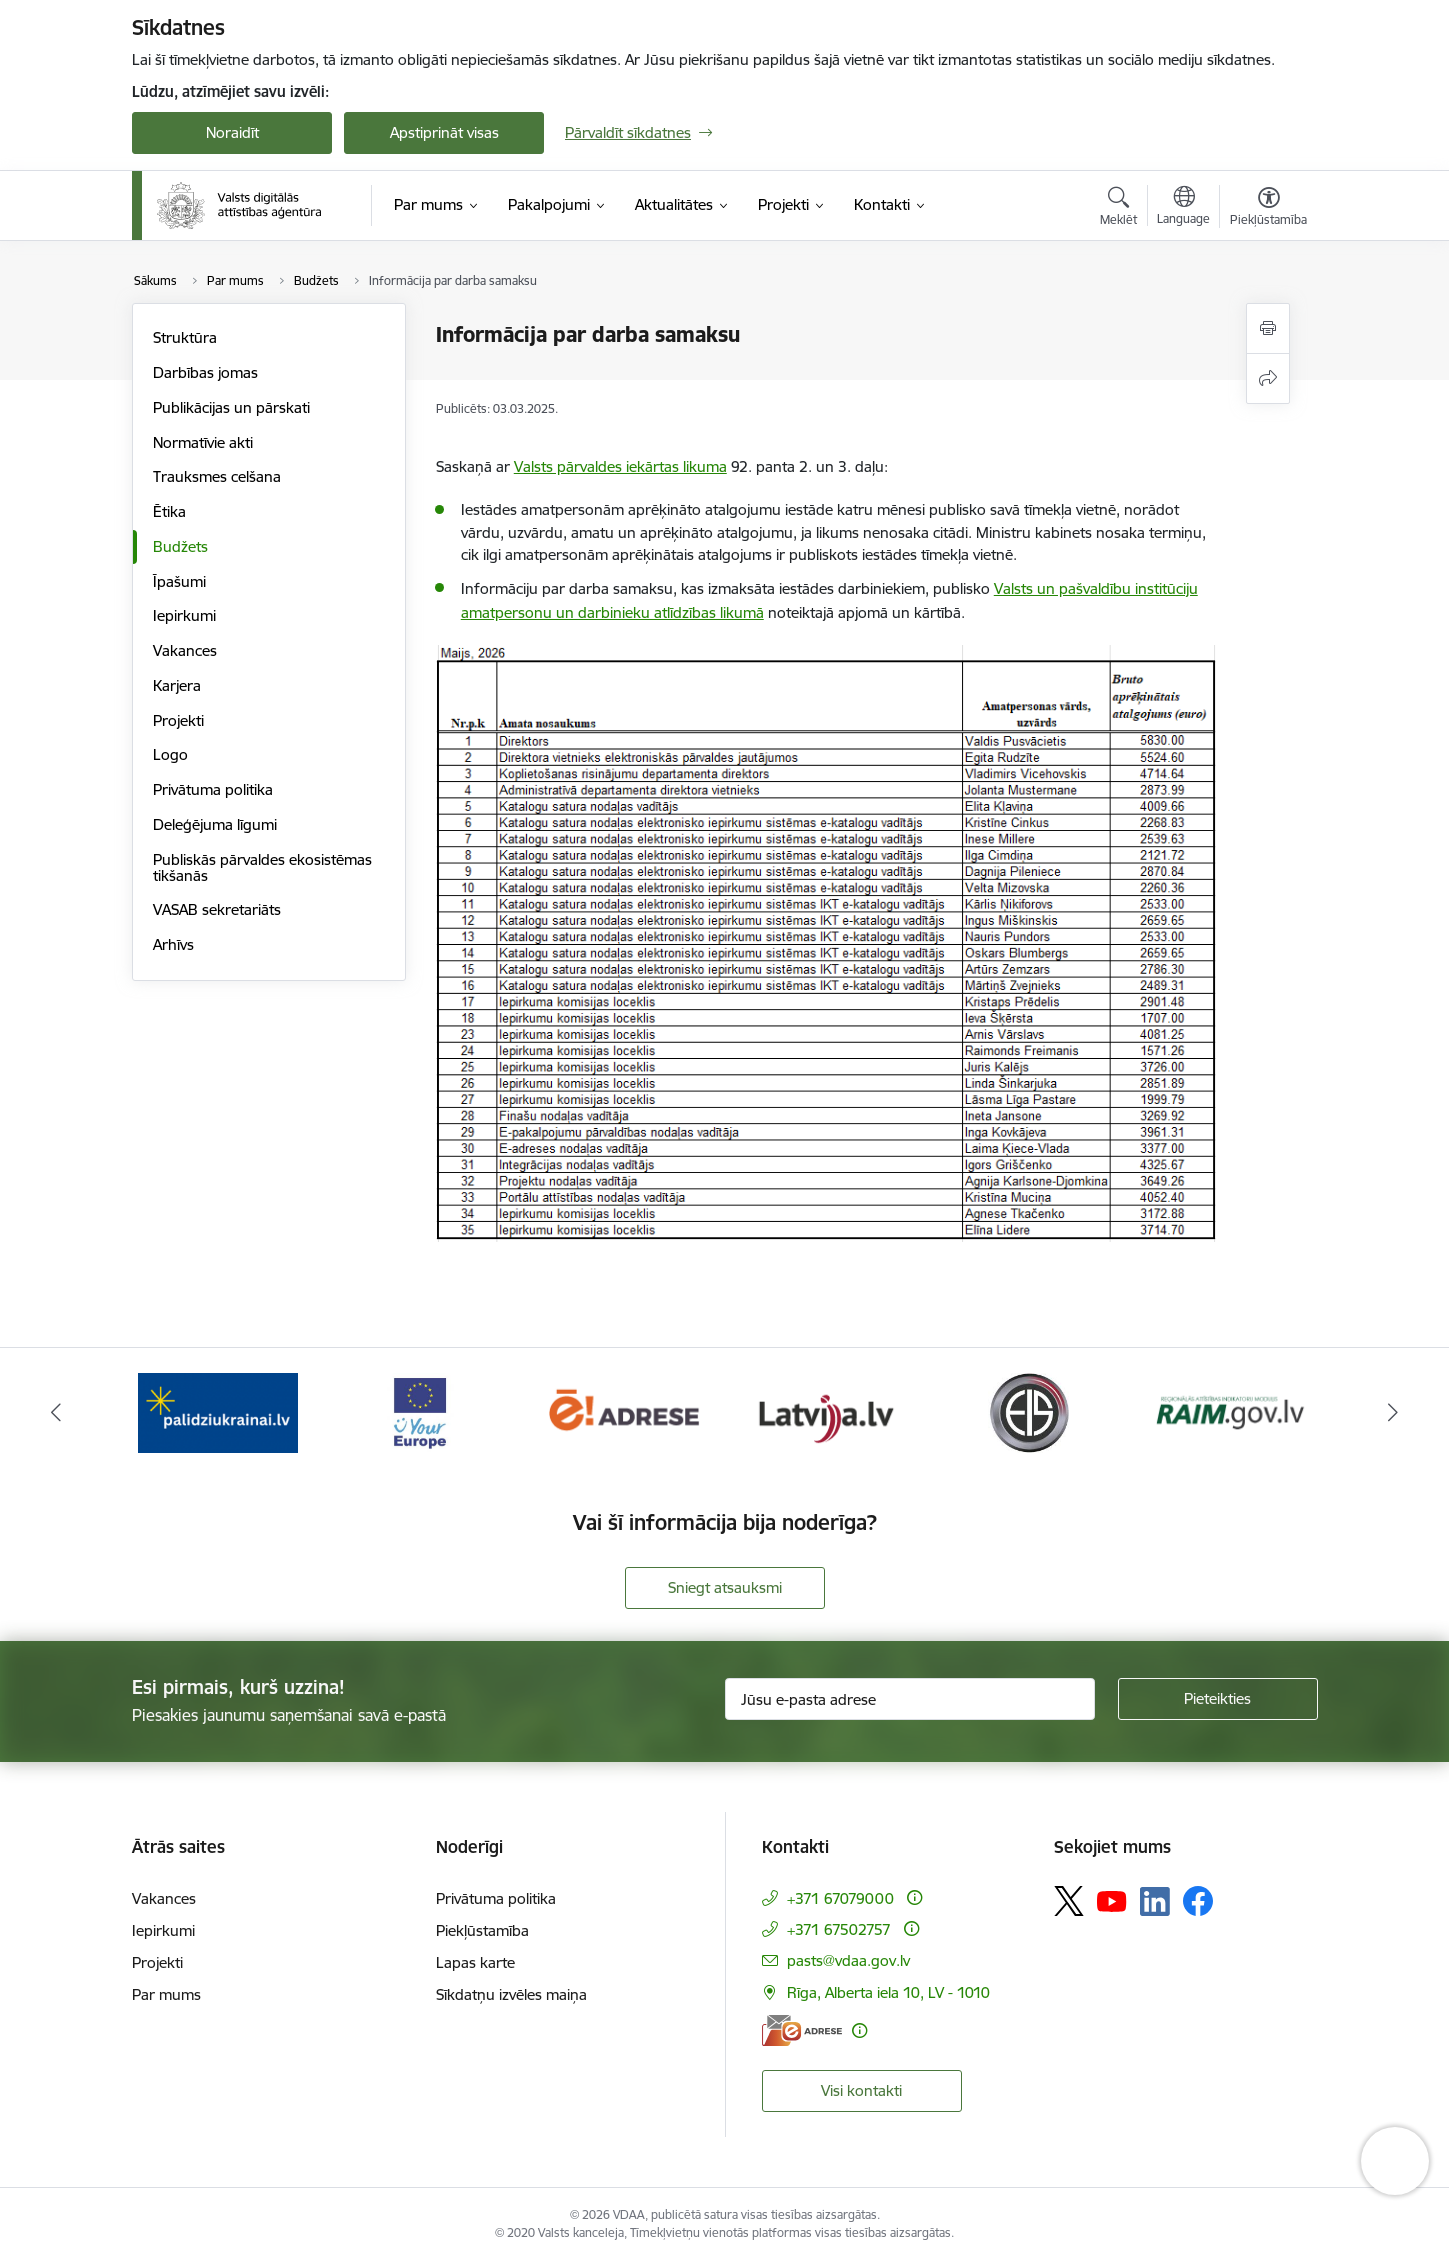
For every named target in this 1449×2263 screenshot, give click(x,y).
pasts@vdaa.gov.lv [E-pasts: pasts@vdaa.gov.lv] (848, 1960)
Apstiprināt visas (444, 132)
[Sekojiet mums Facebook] (1198, 1901)
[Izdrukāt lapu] (1268, 328)
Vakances (185, 650)
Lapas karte (475, 1962)
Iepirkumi (184, 615)
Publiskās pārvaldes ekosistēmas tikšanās (262, 867)
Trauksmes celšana (217, 476)
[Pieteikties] (1218, 1699)
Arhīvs (173, 944)
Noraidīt (232, 132)
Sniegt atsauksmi (725, 1587)
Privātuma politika (213, 789)
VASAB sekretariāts (217, 909)
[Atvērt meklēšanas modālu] (1118, 209)
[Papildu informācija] (914, 1897)
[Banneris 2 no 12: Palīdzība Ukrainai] (421, 1411)
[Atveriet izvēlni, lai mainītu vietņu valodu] (1183, 208)
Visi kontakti (861, 2090)
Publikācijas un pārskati (231, 407)
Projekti (178, 720)
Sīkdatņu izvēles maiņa (511, 1994)
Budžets (180, 546)
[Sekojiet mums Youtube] (1112, 1900)
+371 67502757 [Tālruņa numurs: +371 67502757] (839, 1929)
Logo (170, 754)
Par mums (166, 1994)
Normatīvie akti (203, 442)
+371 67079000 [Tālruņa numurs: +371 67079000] (840, 1898)
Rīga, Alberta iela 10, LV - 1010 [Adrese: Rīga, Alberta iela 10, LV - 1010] (888, 1992)
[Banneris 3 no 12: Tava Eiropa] (623, 1411)
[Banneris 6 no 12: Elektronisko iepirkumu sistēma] (1230, 1411)
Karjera (177, 685)
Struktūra (185, 337)
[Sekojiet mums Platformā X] (1069, 1901)
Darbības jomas (205, 372)
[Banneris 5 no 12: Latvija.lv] (1028, 1411)
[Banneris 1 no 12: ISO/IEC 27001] (218, 1411)
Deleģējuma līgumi (215, 824)
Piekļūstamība (482, 1930)
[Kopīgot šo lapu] (1268, 378)
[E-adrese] (802, 2030)
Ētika (169, 511)
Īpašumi (179, 581)
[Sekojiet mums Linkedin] (1155, 1902)
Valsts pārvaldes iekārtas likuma (620, 466)
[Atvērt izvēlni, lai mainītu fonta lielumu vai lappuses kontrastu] (1268, 209)
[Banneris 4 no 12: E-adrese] (825, 1411)
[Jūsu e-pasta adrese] (910, 1699)
